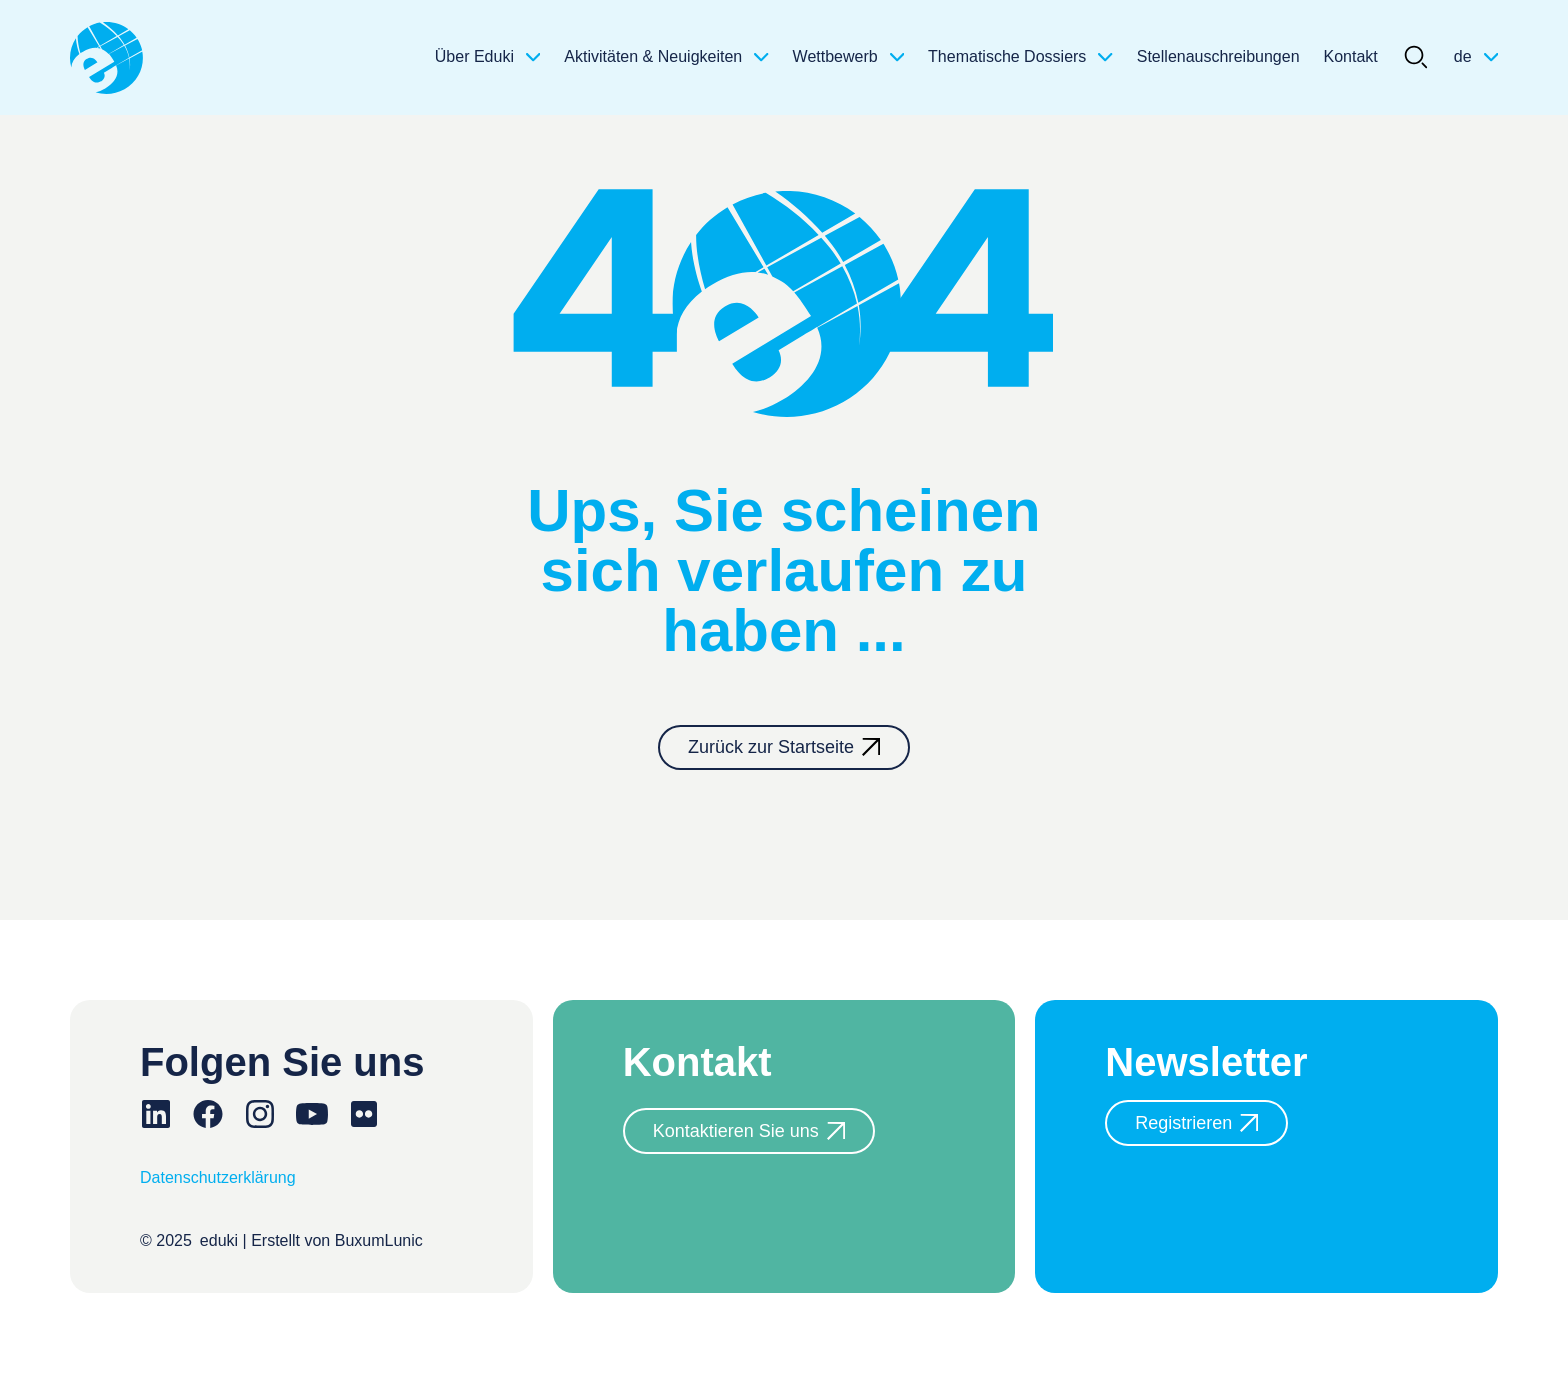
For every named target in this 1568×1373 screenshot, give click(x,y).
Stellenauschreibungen (1218, 56)
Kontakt (1351, 56)
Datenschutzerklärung (218, 1177)
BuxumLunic (379, 1240)
